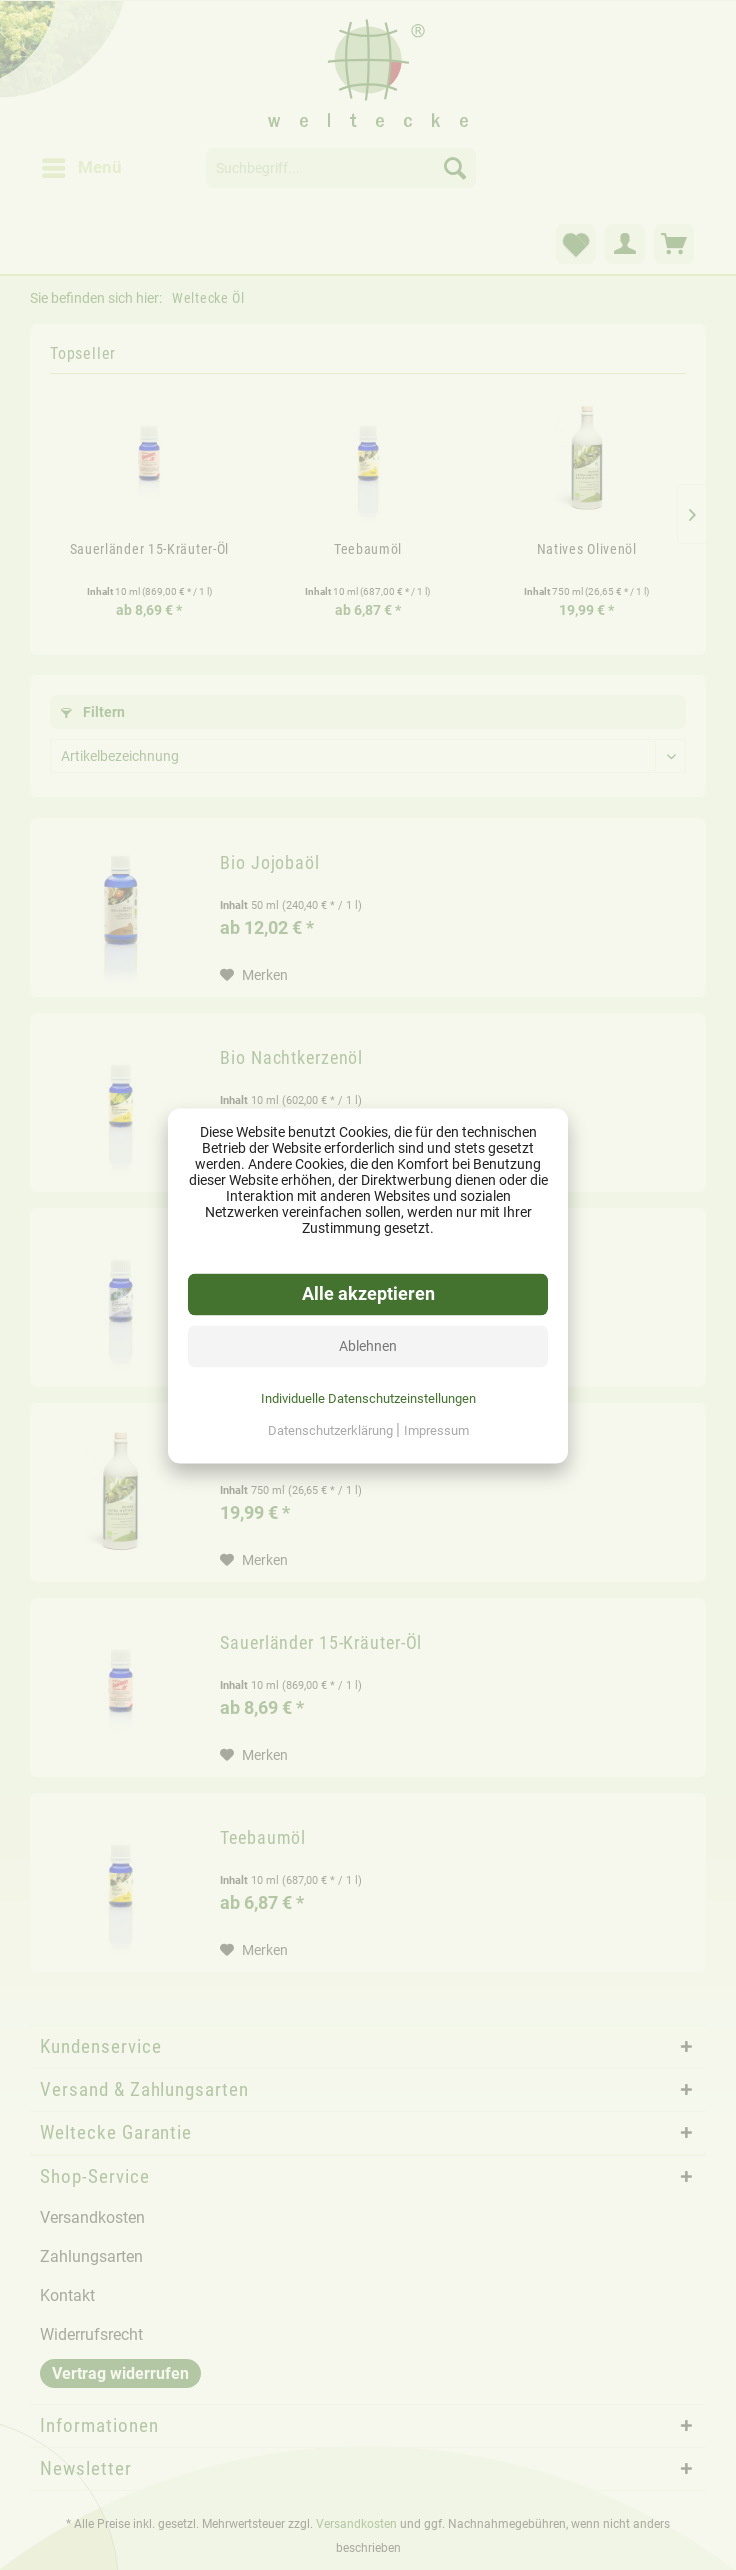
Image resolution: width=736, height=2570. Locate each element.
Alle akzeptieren (368, 1293)
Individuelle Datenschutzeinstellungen (368, 1397)
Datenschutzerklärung (332, 1429)
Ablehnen (368, 1345)
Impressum (436, 1429)
